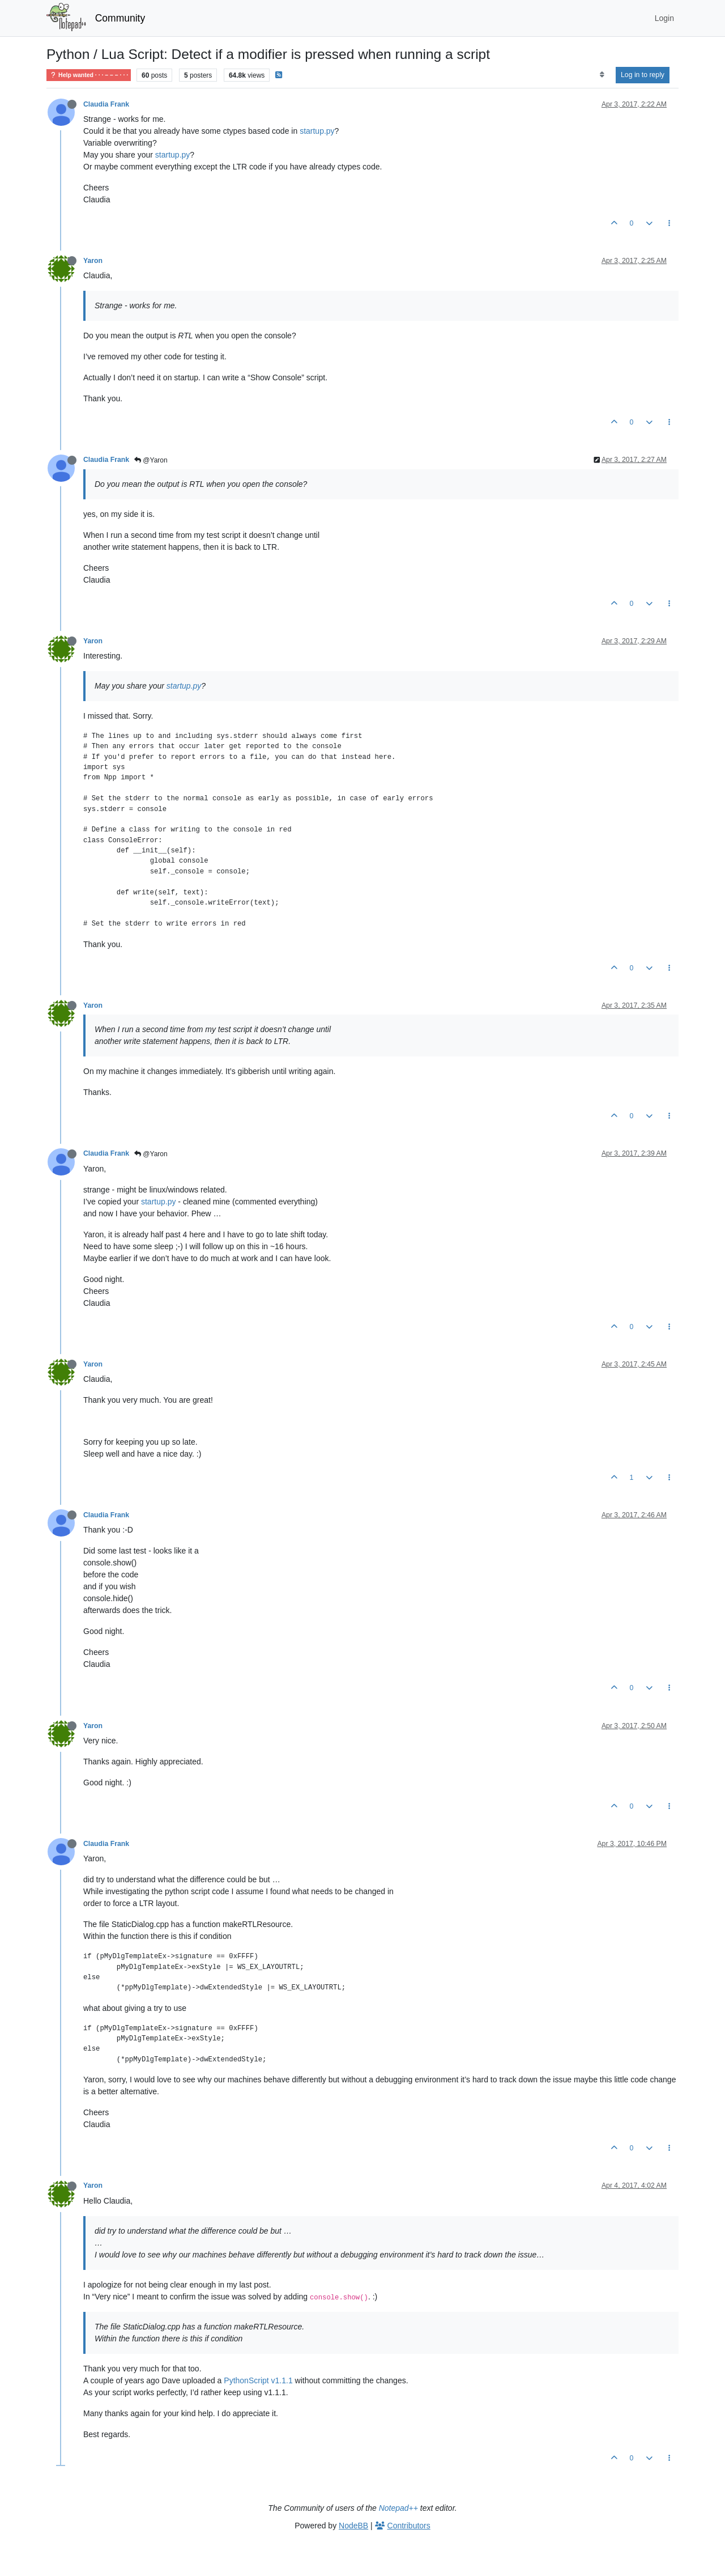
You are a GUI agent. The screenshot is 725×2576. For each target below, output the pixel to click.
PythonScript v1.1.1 (258, 2380)
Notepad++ (398, 2508)
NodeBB (353, 2525)
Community (120, 18)
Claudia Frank (106, 104)
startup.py (317, 130)
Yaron (93, 261)
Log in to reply (642, 75)
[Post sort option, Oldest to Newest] (601, 75)
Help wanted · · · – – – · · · (88, 75)
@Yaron (151, 460)
